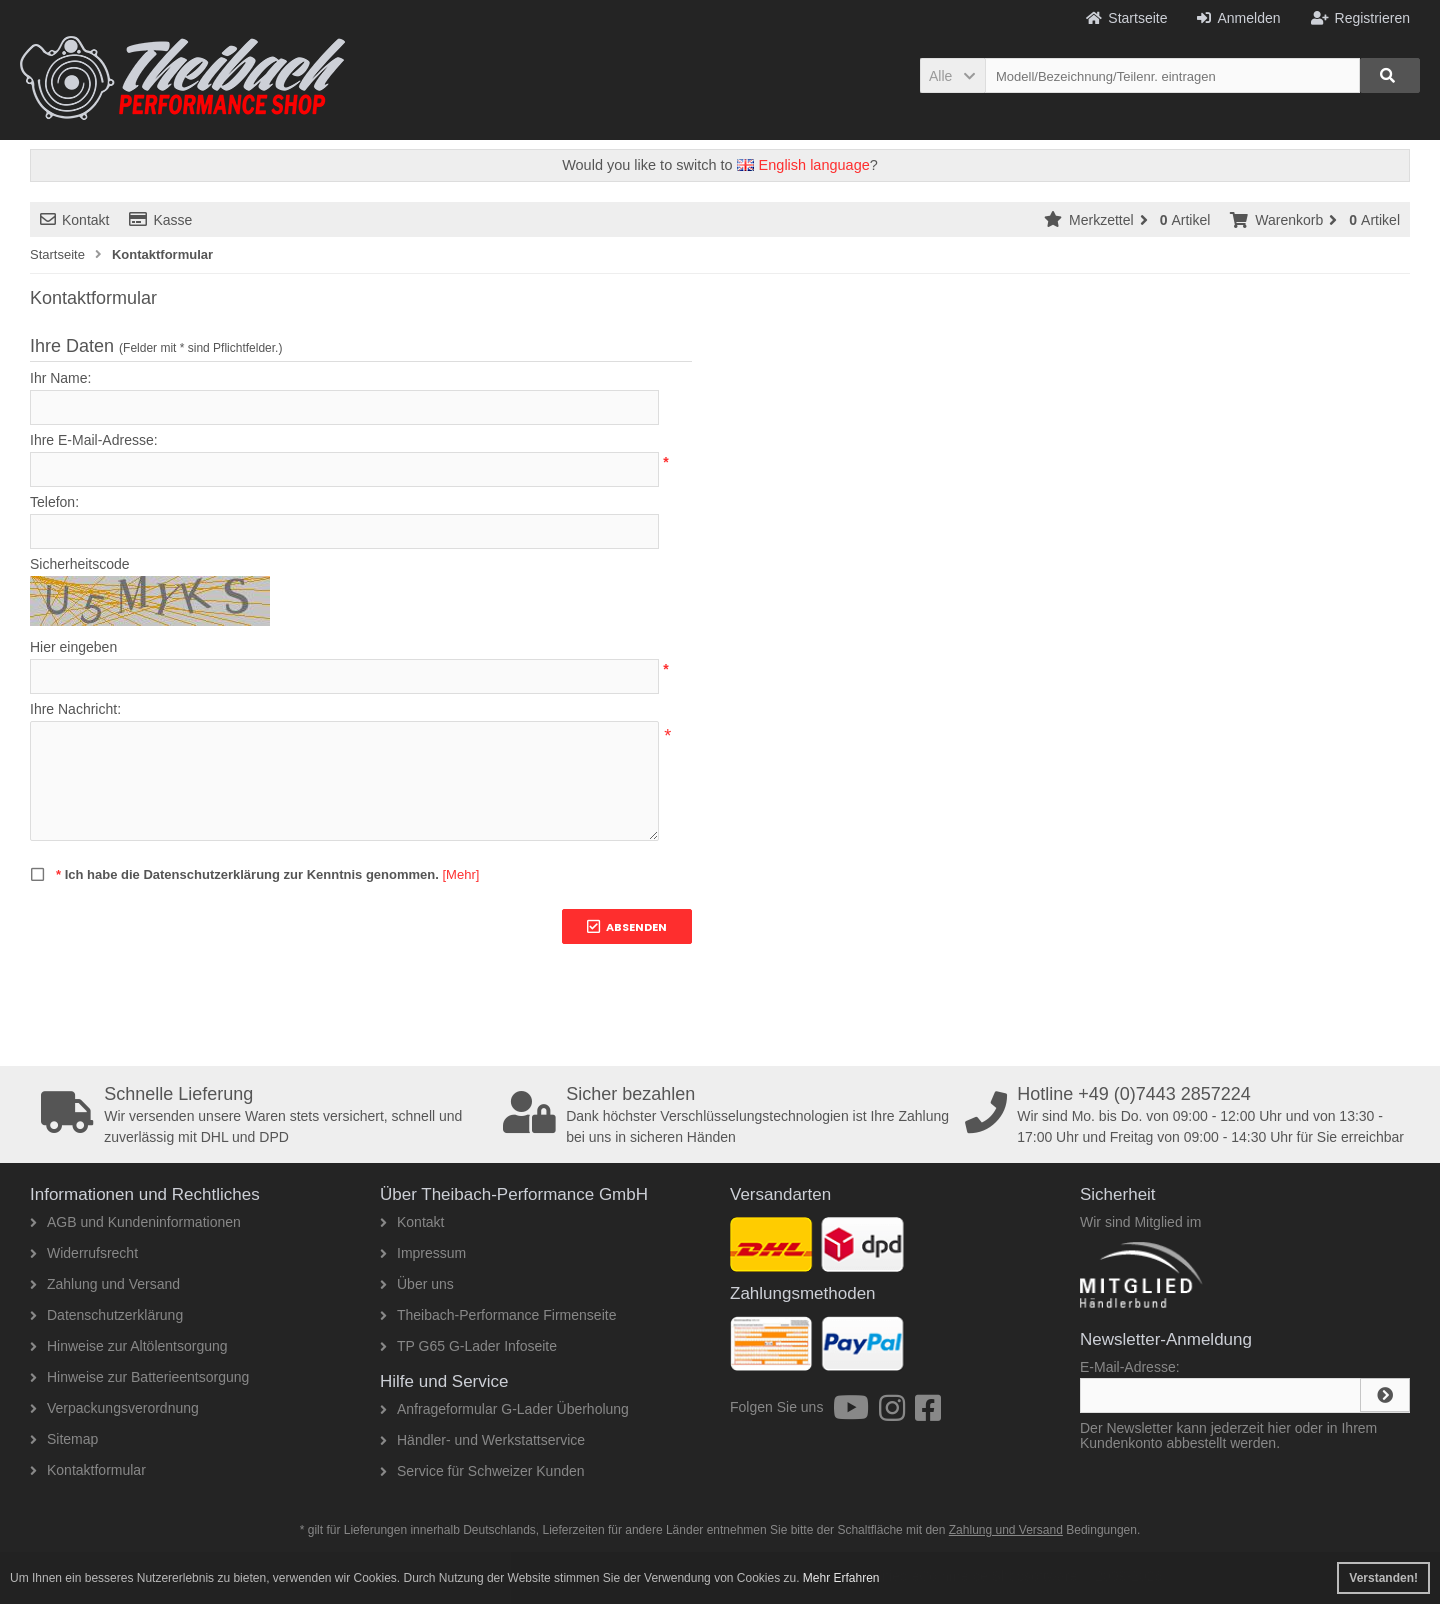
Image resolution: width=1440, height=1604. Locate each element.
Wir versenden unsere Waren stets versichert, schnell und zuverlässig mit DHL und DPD (265, 1115)
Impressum (423, 1253)
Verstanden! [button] (1383, 1578)
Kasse (160, 220)
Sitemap (64, 1439)
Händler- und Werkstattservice (482, 1440)
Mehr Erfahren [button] (841, 1578)
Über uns (417, 1284)
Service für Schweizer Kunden (482, 1471)
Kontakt (74, 220)
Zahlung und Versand (105, 1284)
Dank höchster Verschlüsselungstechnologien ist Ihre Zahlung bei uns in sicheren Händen (727, 1115)
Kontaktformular (88, 1470)
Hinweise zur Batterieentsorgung (139, 1377)
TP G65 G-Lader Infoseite (468, 1346)
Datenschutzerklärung (106, 1315)
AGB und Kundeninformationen (135, 1222)
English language (803, 165)
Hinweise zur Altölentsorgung (129, 1346)
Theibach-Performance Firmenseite (498, 1315)
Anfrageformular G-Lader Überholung (504, 1409)
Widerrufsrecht (84, 1253)
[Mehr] (460, 874)
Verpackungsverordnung (114, 1408)
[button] (952, 75)
